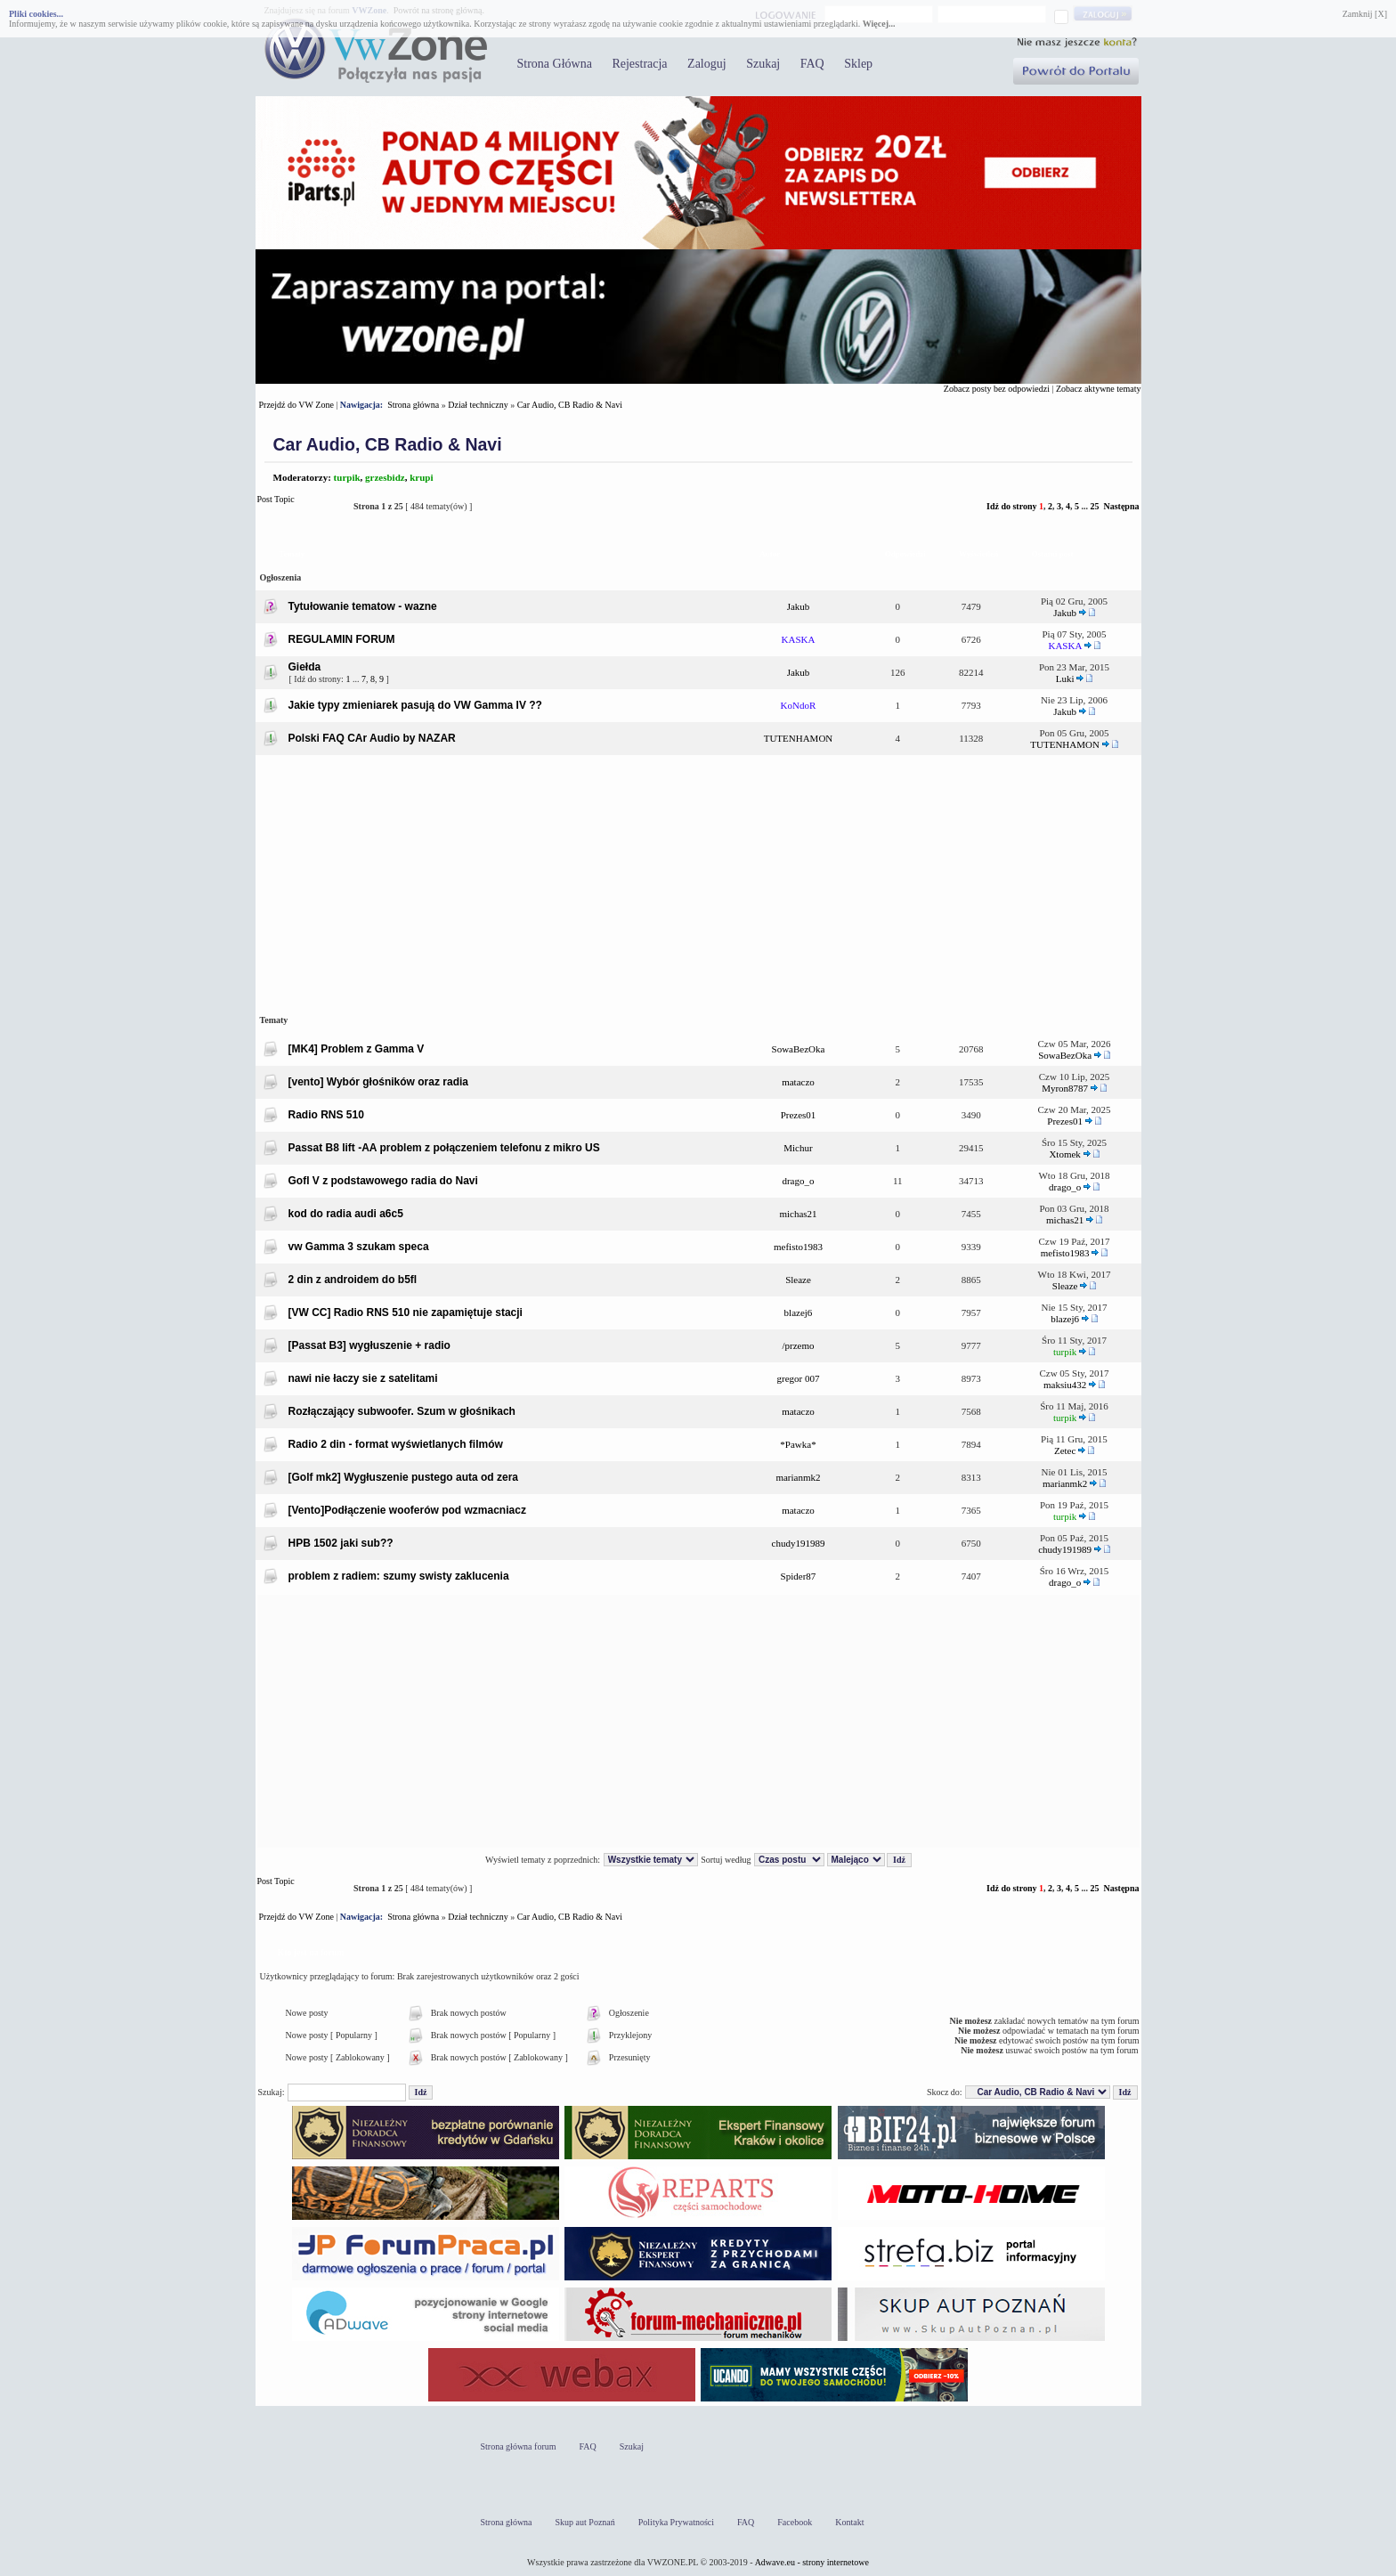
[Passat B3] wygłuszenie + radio (369, 1345)
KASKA (799, 639)
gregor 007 (798, 1378)
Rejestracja (639, 63)
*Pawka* (798, 1444)
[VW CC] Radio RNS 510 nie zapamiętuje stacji (405, 1312)
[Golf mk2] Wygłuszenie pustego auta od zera (403, 1477)
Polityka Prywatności (676, 2522)
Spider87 (798, 1576)
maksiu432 (1064, 1384)
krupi (421, 477)
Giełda (304, 667)
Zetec (1064, 1450)
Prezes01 (798, 1114)
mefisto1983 (798, 1246)
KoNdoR (798, 705)
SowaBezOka (798, 1049)
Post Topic (300, 506)
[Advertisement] (698, 881)
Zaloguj (706, 63)
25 (1094, 506)
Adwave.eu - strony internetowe (812, 2562)
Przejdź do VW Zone (296, 405)
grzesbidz (385, 477)
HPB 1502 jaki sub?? (341, 1543)
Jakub (798, 606)
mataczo (798, 1082)
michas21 (797, 1213)
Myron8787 (1065, 1088)
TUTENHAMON (798, 738)
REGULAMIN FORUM (341, 639)
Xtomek (1064, 1154)
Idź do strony (1011, 506)
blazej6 (798, 1312)
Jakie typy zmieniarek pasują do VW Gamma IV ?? (415, 705)
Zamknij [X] (1365, 14)
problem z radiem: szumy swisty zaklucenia (398, 1576)
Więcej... (879, 23)
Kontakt (849, 2522)
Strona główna (413, 405)
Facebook (794, 2522)
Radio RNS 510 (326, 1115)
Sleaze (798, 1279)
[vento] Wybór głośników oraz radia (378, 1082)
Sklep (858, 63)
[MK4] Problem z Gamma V (356, 1049)
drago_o (798, 1180)
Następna (1121, 506)
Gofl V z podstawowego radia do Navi (383, 1180)
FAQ (812, 63)
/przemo (798, 1345)
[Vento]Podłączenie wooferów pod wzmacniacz (407, 1510)
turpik (347, 477)
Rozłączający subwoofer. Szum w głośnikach (401, 1411)
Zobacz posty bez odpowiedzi (997, 389)
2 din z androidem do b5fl (353, 1279)
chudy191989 (798, 1543)
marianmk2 (797, 1477)
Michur (797, 1147)
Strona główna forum (518, 2446)
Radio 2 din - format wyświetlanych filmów (395, 1444)
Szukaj (763, 63)
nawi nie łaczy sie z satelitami (363, 1378)
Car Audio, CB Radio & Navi (569, 405)
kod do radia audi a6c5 (345, 1213)
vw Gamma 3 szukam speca (358, 1246)
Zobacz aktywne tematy (1098, 389)
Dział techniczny (477, 405)
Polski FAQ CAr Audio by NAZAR (372, 738)
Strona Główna (554, 63)
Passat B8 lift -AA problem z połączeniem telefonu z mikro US (444, 1148)
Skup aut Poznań (585, 2522)
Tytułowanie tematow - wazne (362, 606)
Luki (1065, 678)
